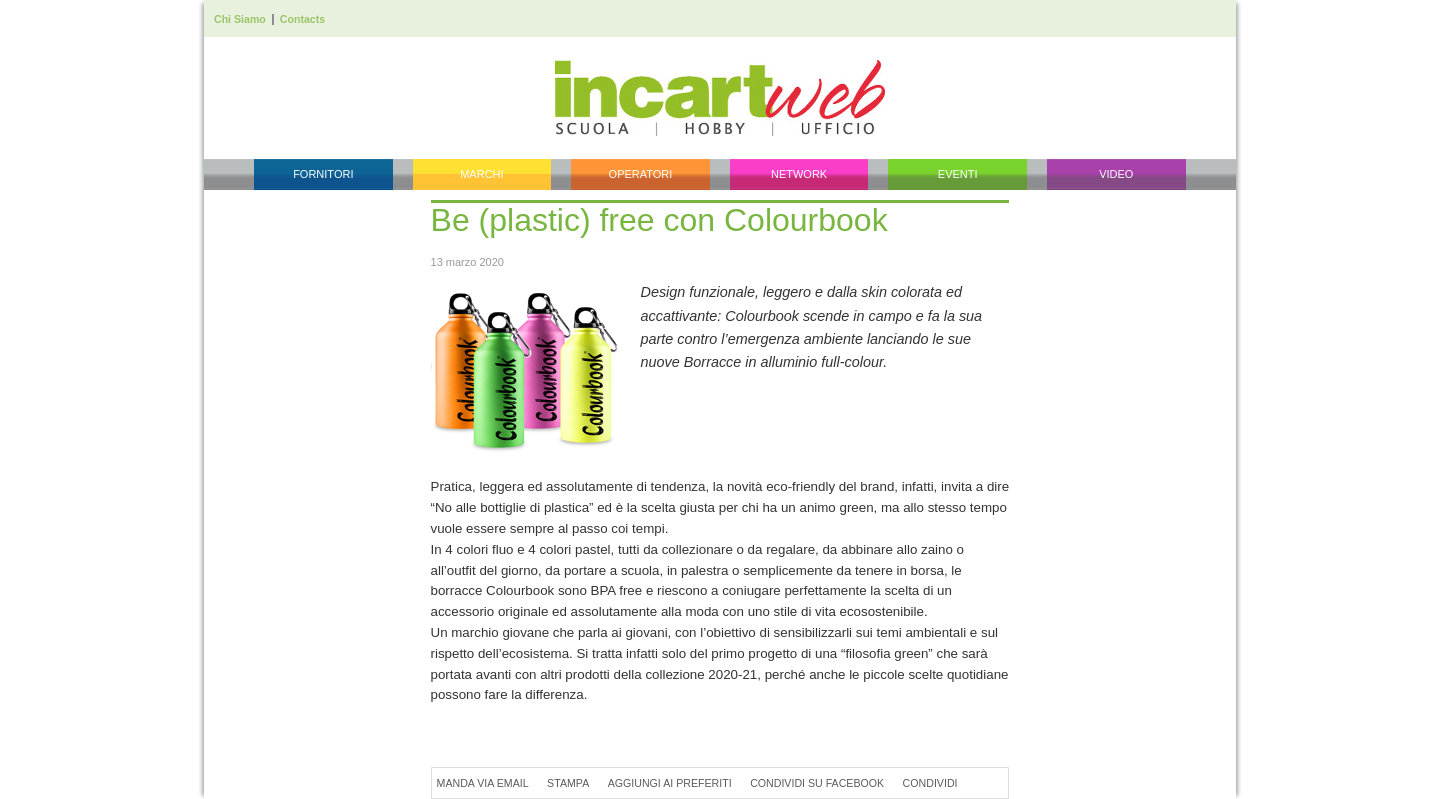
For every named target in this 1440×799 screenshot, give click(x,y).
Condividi (930, 783)
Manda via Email (483, 783)
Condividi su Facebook (817, 783)
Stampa (568, 783)
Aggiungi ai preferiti (670, 783)
